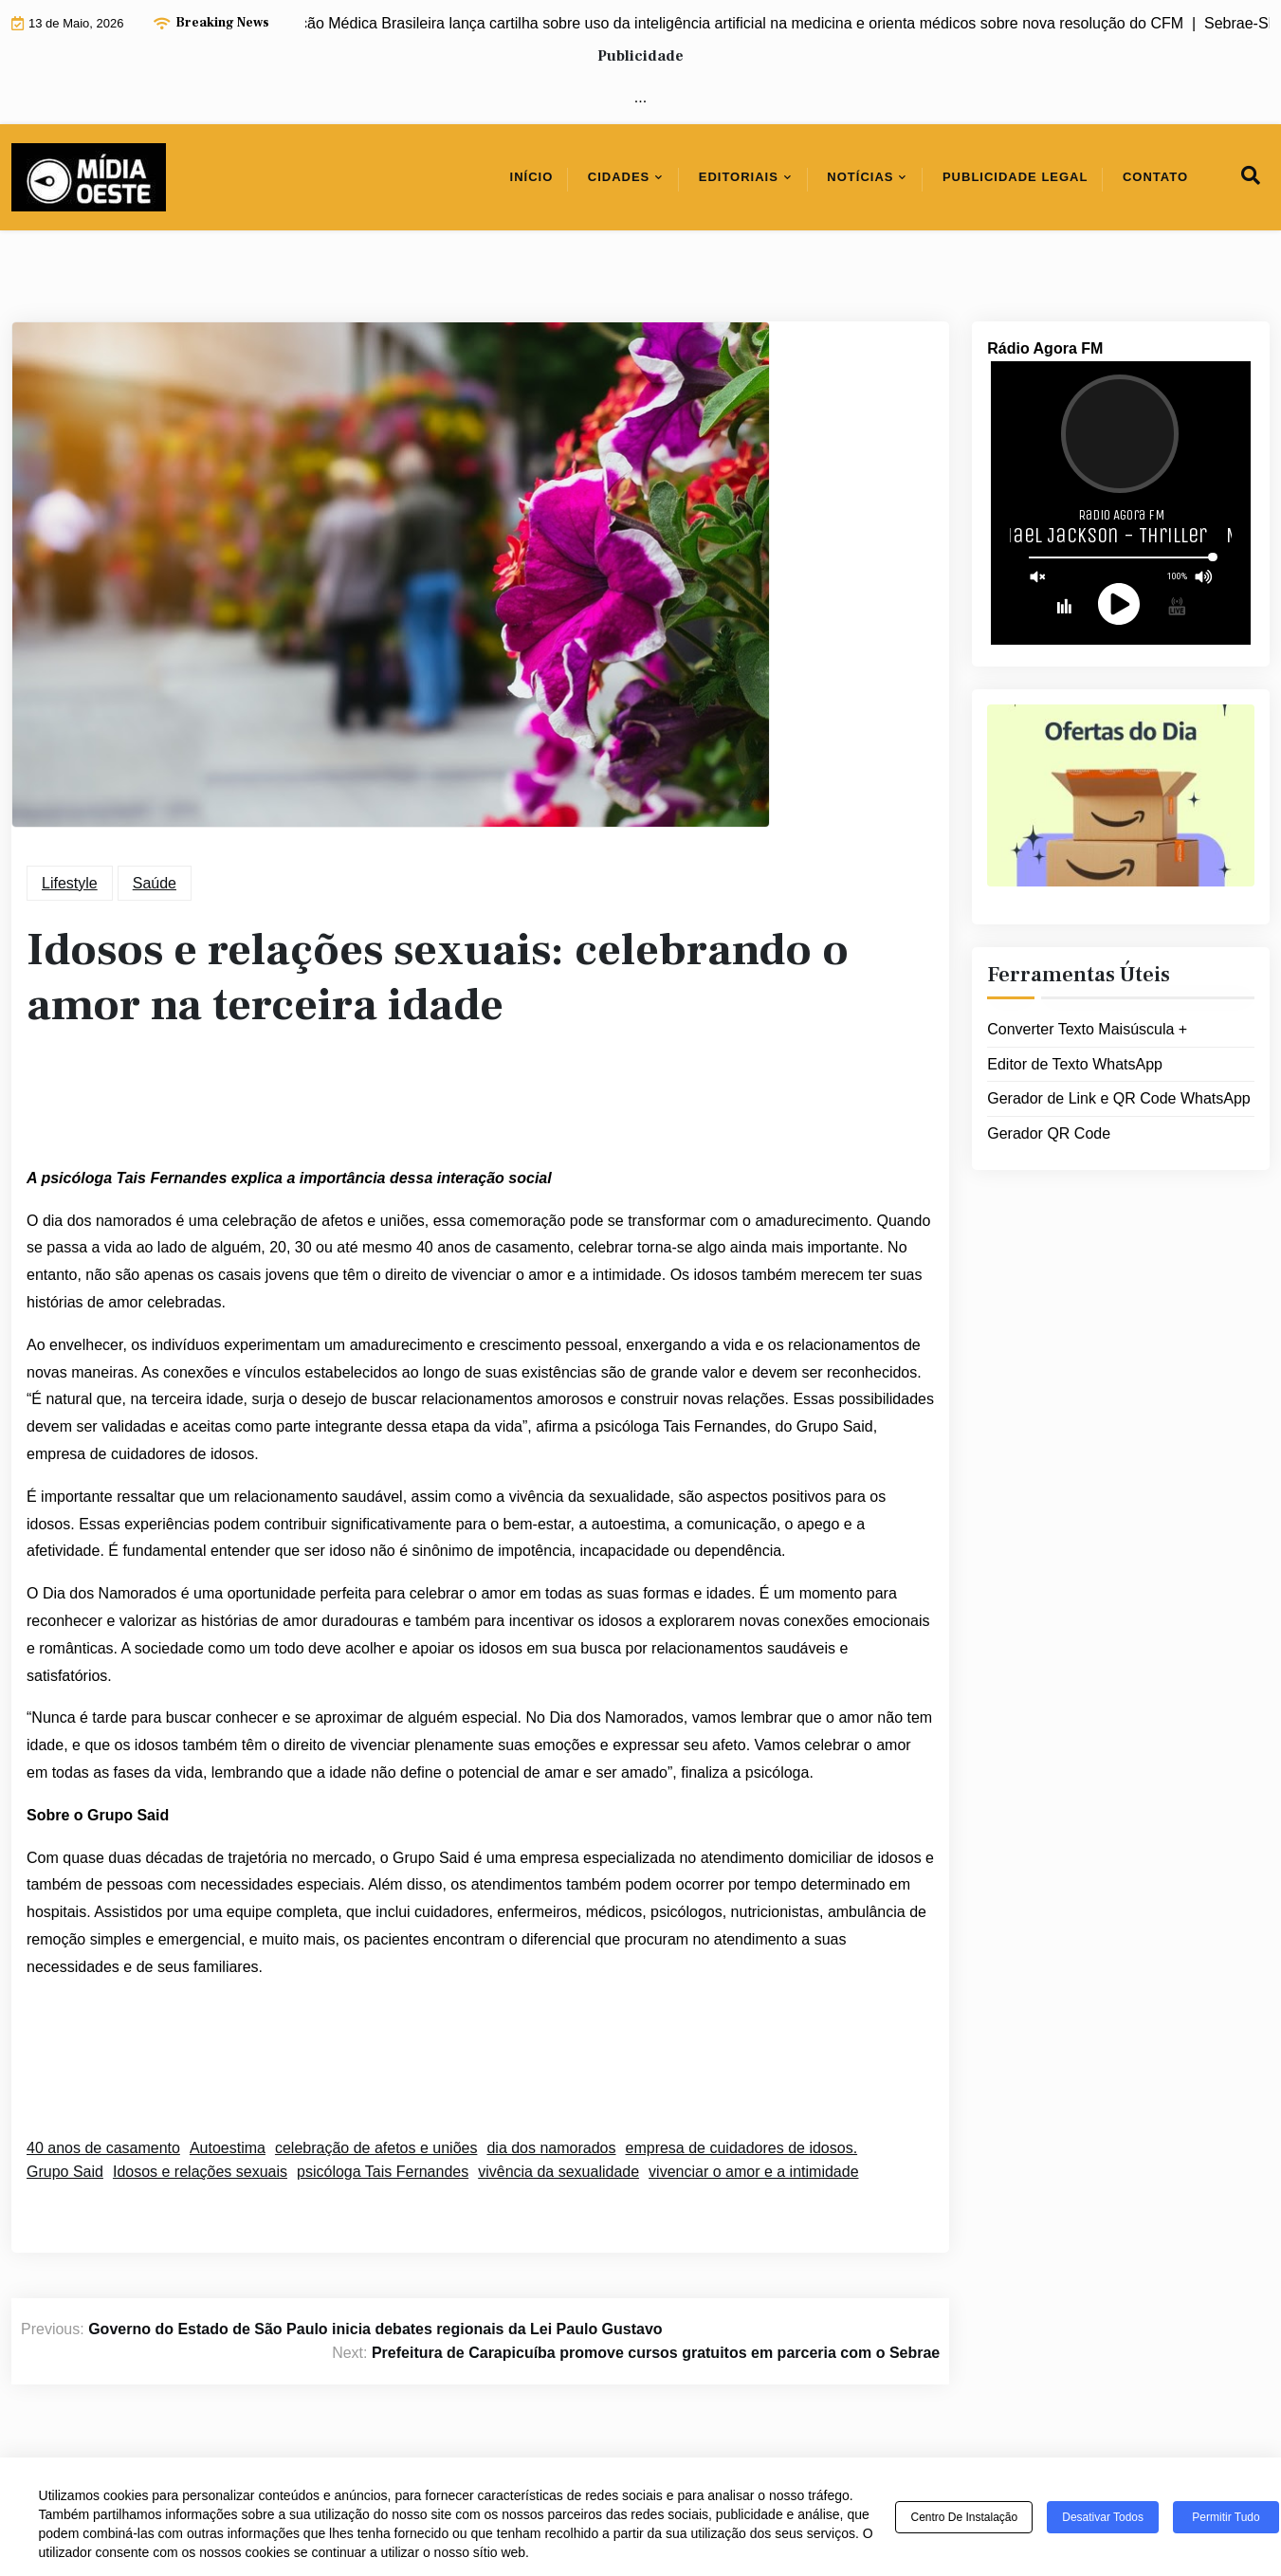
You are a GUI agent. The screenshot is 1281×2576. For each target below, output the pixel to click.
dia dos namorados (550, 2148)
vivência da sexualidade (558, 2172)
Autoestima (227, 2148)
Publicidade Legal (1015, 177)
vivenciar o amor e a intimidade (753, 2172)
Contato (1155, 177)
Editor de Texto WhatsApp (1074, 1064)
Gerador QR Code (1048, 1133)
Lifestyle (70, 883)
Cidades (619, 177)
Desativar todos (1103, 2517)
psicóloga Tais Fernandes (382, 2172)
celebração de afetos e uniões (376, 2148)
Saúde (154, 883)
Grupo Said (65, 2172)
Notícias (860, 177)
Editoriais (738, 177)
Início (532, 177)
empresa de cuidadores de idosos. (742, 2148)
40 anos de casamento (103, 2148)
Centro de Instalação (963, 2517)
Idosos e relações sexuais (200, 2172)
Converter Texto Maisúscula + (1087, 1029)
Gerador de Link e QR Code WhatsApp (1118, 1098)
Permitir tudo (1225, 2517)
